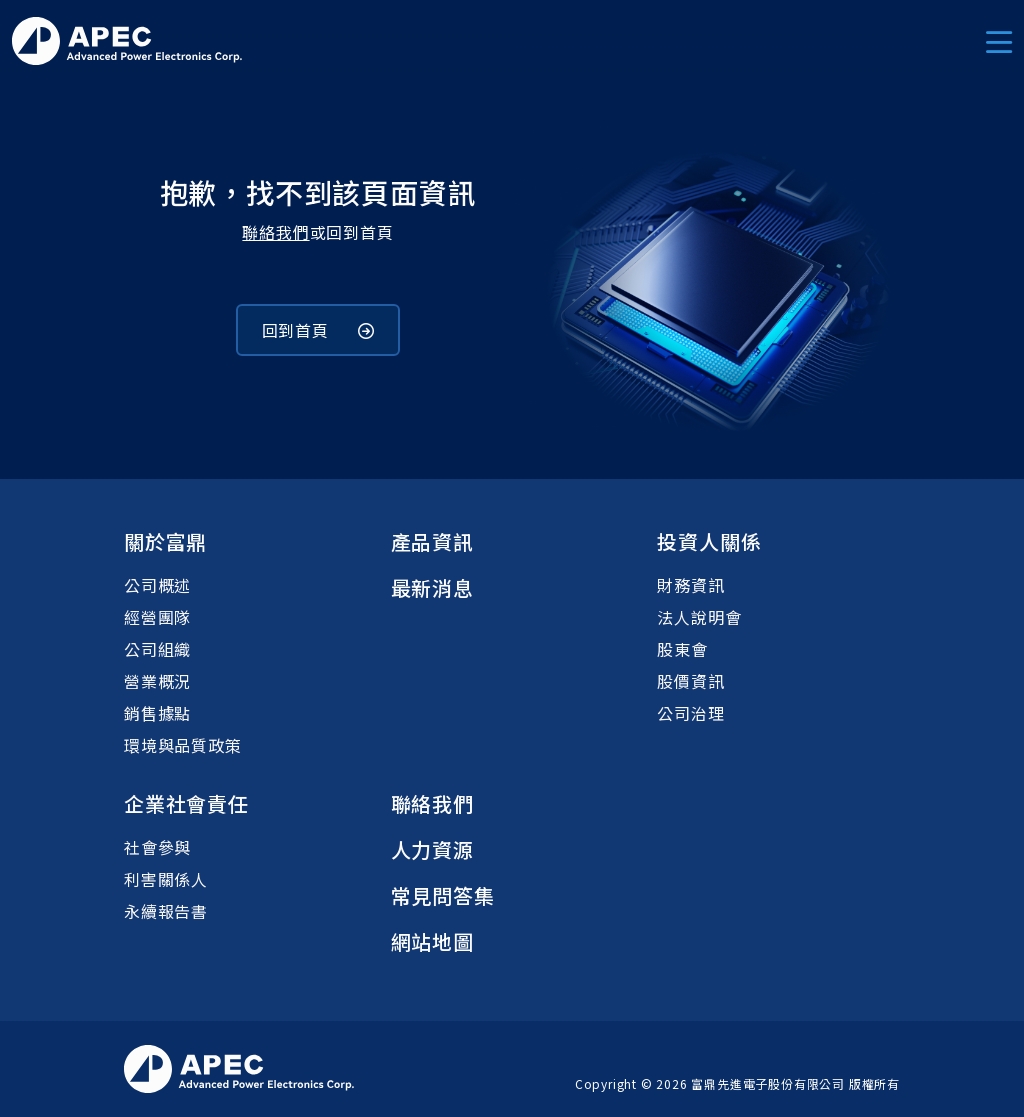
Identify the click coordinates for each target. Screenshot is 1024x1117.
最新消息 (432, 587)
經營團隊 (157, 617)
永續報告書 (166, 911)
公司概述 (157, 585)
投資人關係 (709, 541)
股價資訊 (690, 681)
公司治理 (690, 713)
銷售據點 (157, 713)
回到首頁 (318, 330)
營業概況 (157, 681)
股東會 (682, 649)
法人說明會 (699, 617)
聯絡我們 (275, 232)
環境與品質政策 (183, 745)
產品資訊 (432, 541)
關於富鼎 (165, 541)
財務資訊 (690, 585)
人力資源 (432, 849)
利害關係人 (166, 879)
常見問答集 (443, 895)
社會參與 (157, 847)
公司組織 (157, 649)
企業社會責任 (186, 803)
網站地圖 (432, 941)
